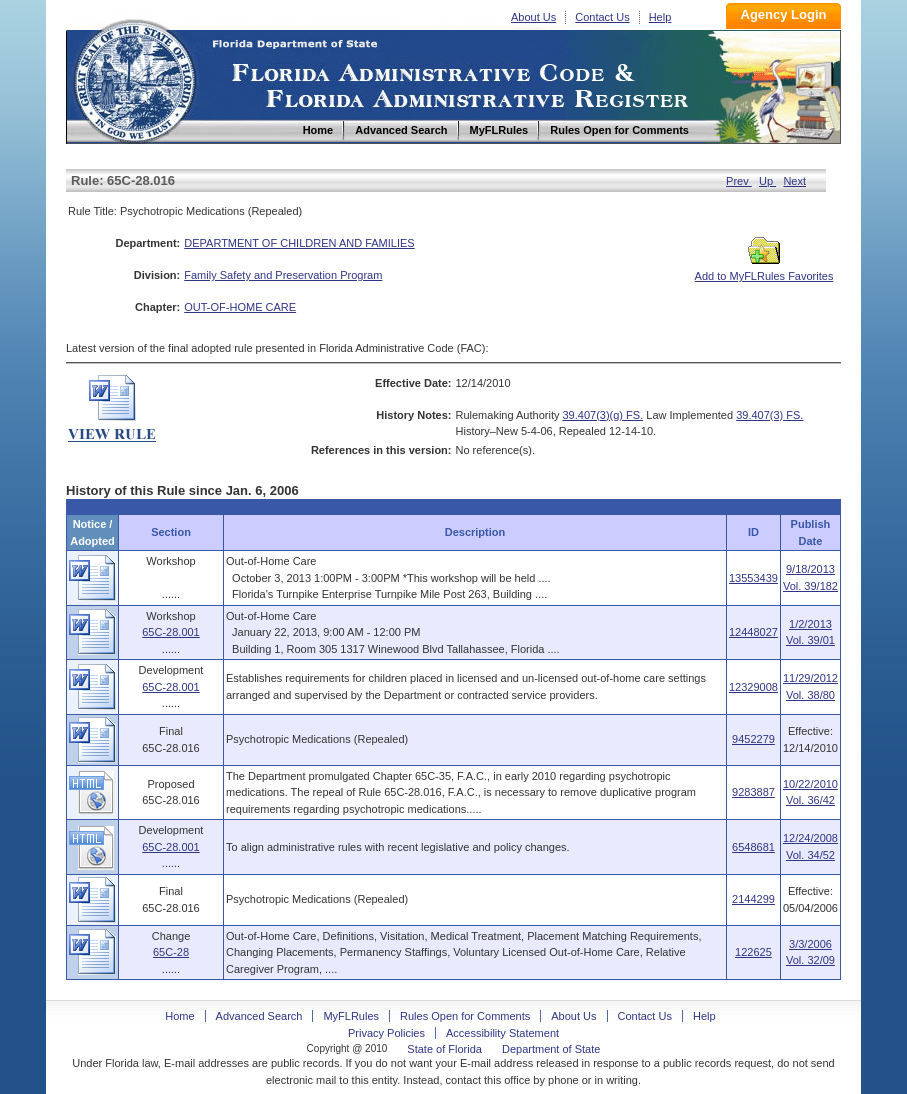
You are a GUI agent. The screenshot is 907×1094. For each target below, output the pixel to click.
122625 (753, 952)
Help (660, 17)
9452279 (753, 739)
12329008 (753, 687)
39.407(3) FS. (769, 415)
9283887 (753, 792)
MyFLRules (351, 1016)
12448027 (753, 632)
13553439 (753, 578)
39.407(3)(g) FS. (603, 415)
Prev (739, 181)
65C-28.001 (171, 632)
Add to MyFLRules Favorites (764, 270)
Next (794, 181)
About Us (533, 17)
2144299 (753, 899)
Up (767, 181)
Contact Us (602, 17)
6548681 (753, 847)
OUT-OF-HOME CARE (240, 307)
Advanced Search (259, 1016)
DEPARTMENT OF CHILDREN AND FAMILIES (299, 243)
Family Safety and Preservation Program (283, 275)
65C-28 (171, 952)
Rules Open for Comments (465, 1016)
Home (134, 78)
